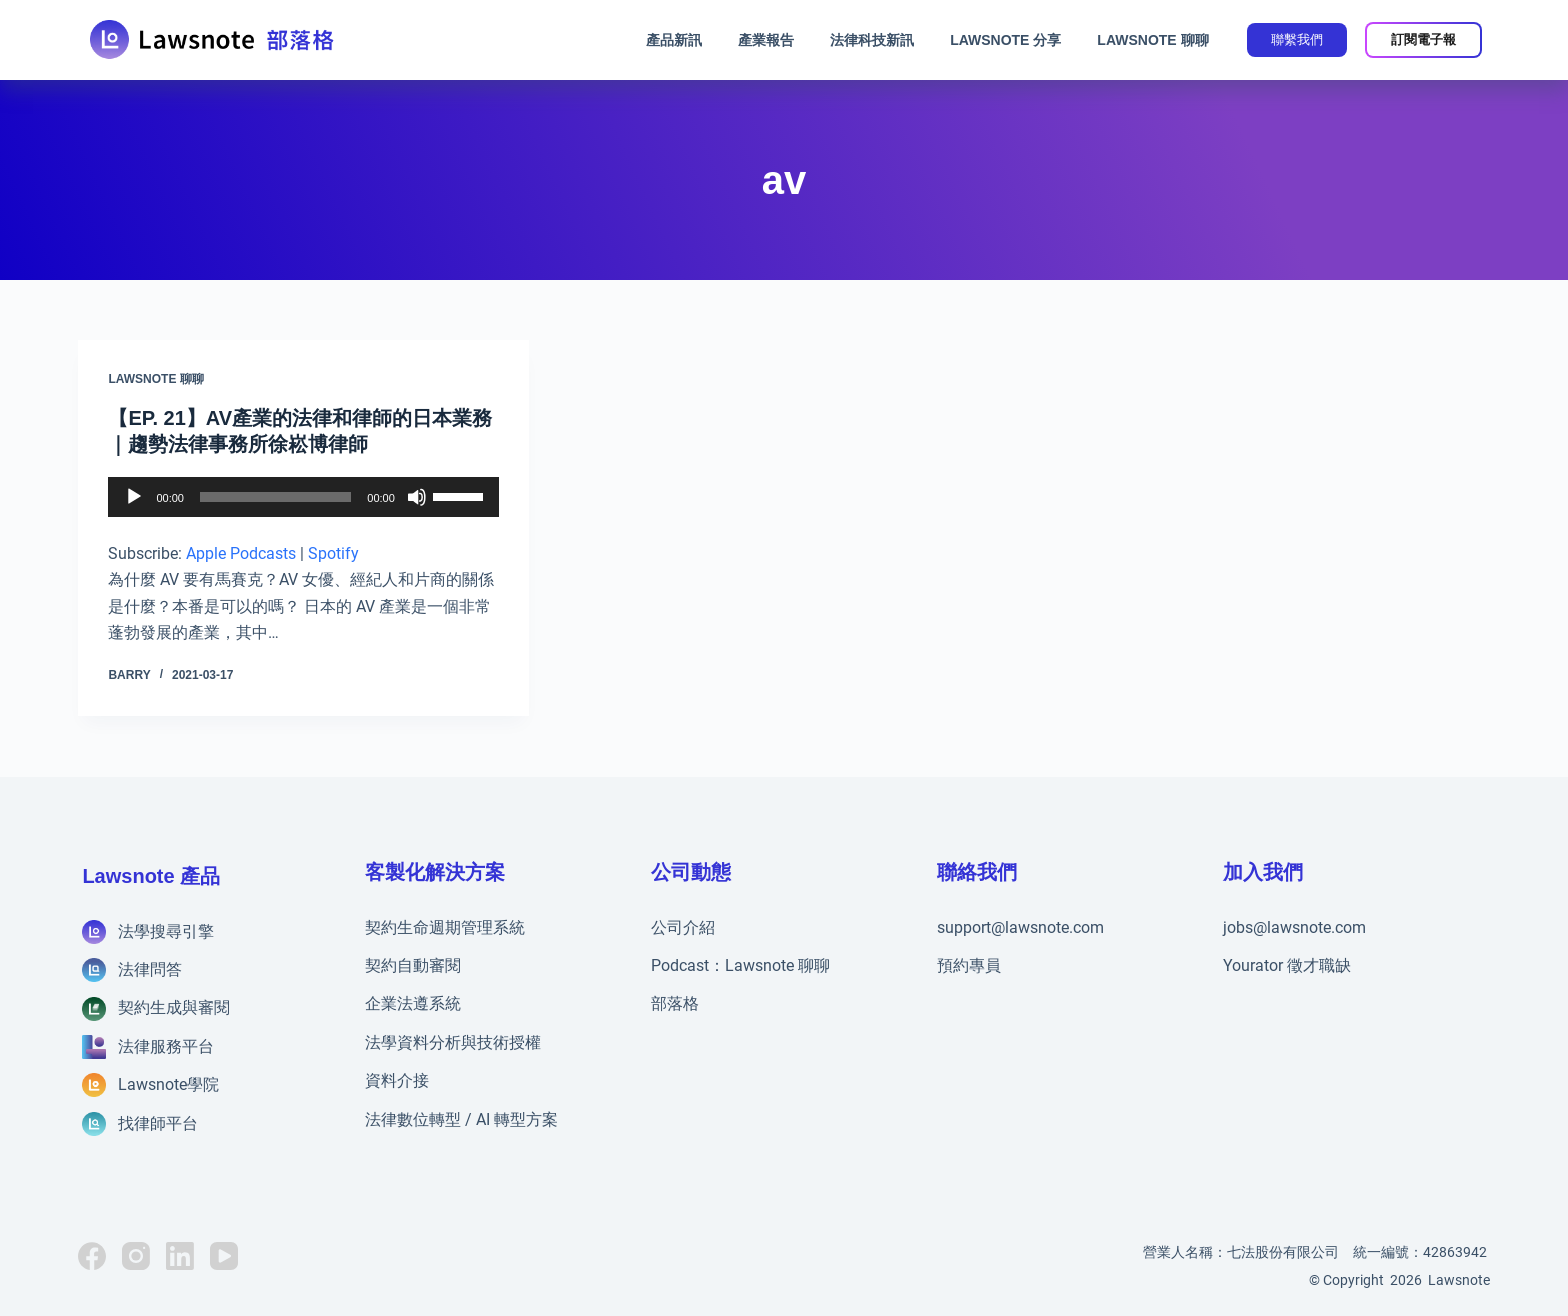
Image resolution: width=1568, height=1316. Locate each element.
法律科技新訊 (872, 40)
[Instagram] (136, 1256)
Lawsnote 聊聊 (1152, 40)
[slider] (275, 497)
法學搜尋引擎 (166, 931)
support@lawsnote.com (1020, 927)
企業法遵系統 (413, 1003)
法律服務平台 (166, 1046)
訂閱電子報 (1423, 39)
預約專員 (969, 965)
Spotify (333, 553)
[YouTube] (224, 1256)
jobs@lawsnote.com (1294, 927)
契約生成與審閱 (174, 1007)
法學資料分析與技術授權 (453, 1042)
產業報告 (766, 40)
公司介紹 (683, 927)
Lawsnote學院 (168, 1084)
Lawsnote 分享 (1005, 40)
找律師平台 (158, 1123)
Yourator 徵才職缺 (1287, 965)
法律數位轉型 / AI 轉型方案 (461, 1119)
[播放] (134, 497)
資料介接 (397, 1080)
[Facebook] (92, 1256)
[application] (303, 497)
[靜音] (417, 497)
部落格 (675, 1003)
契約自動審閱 (413, 965)
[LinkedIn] (180, 1256)
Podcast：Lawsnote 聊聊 (740, 965)
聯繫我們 (1297, 39)
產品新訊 (674, 40)
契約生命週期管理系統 (445, 927)
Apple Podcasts (241, 553)
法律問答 (150, 969)
